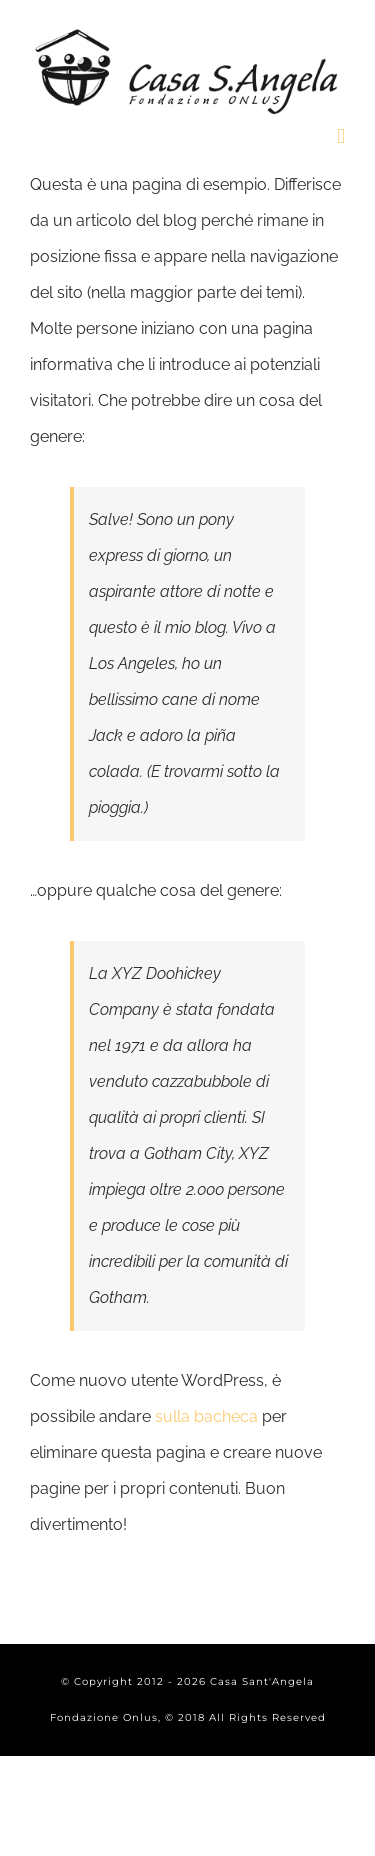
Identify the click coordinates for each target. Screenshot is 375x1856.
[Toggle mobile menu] (341, 136)
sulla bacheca (206, 1416)
